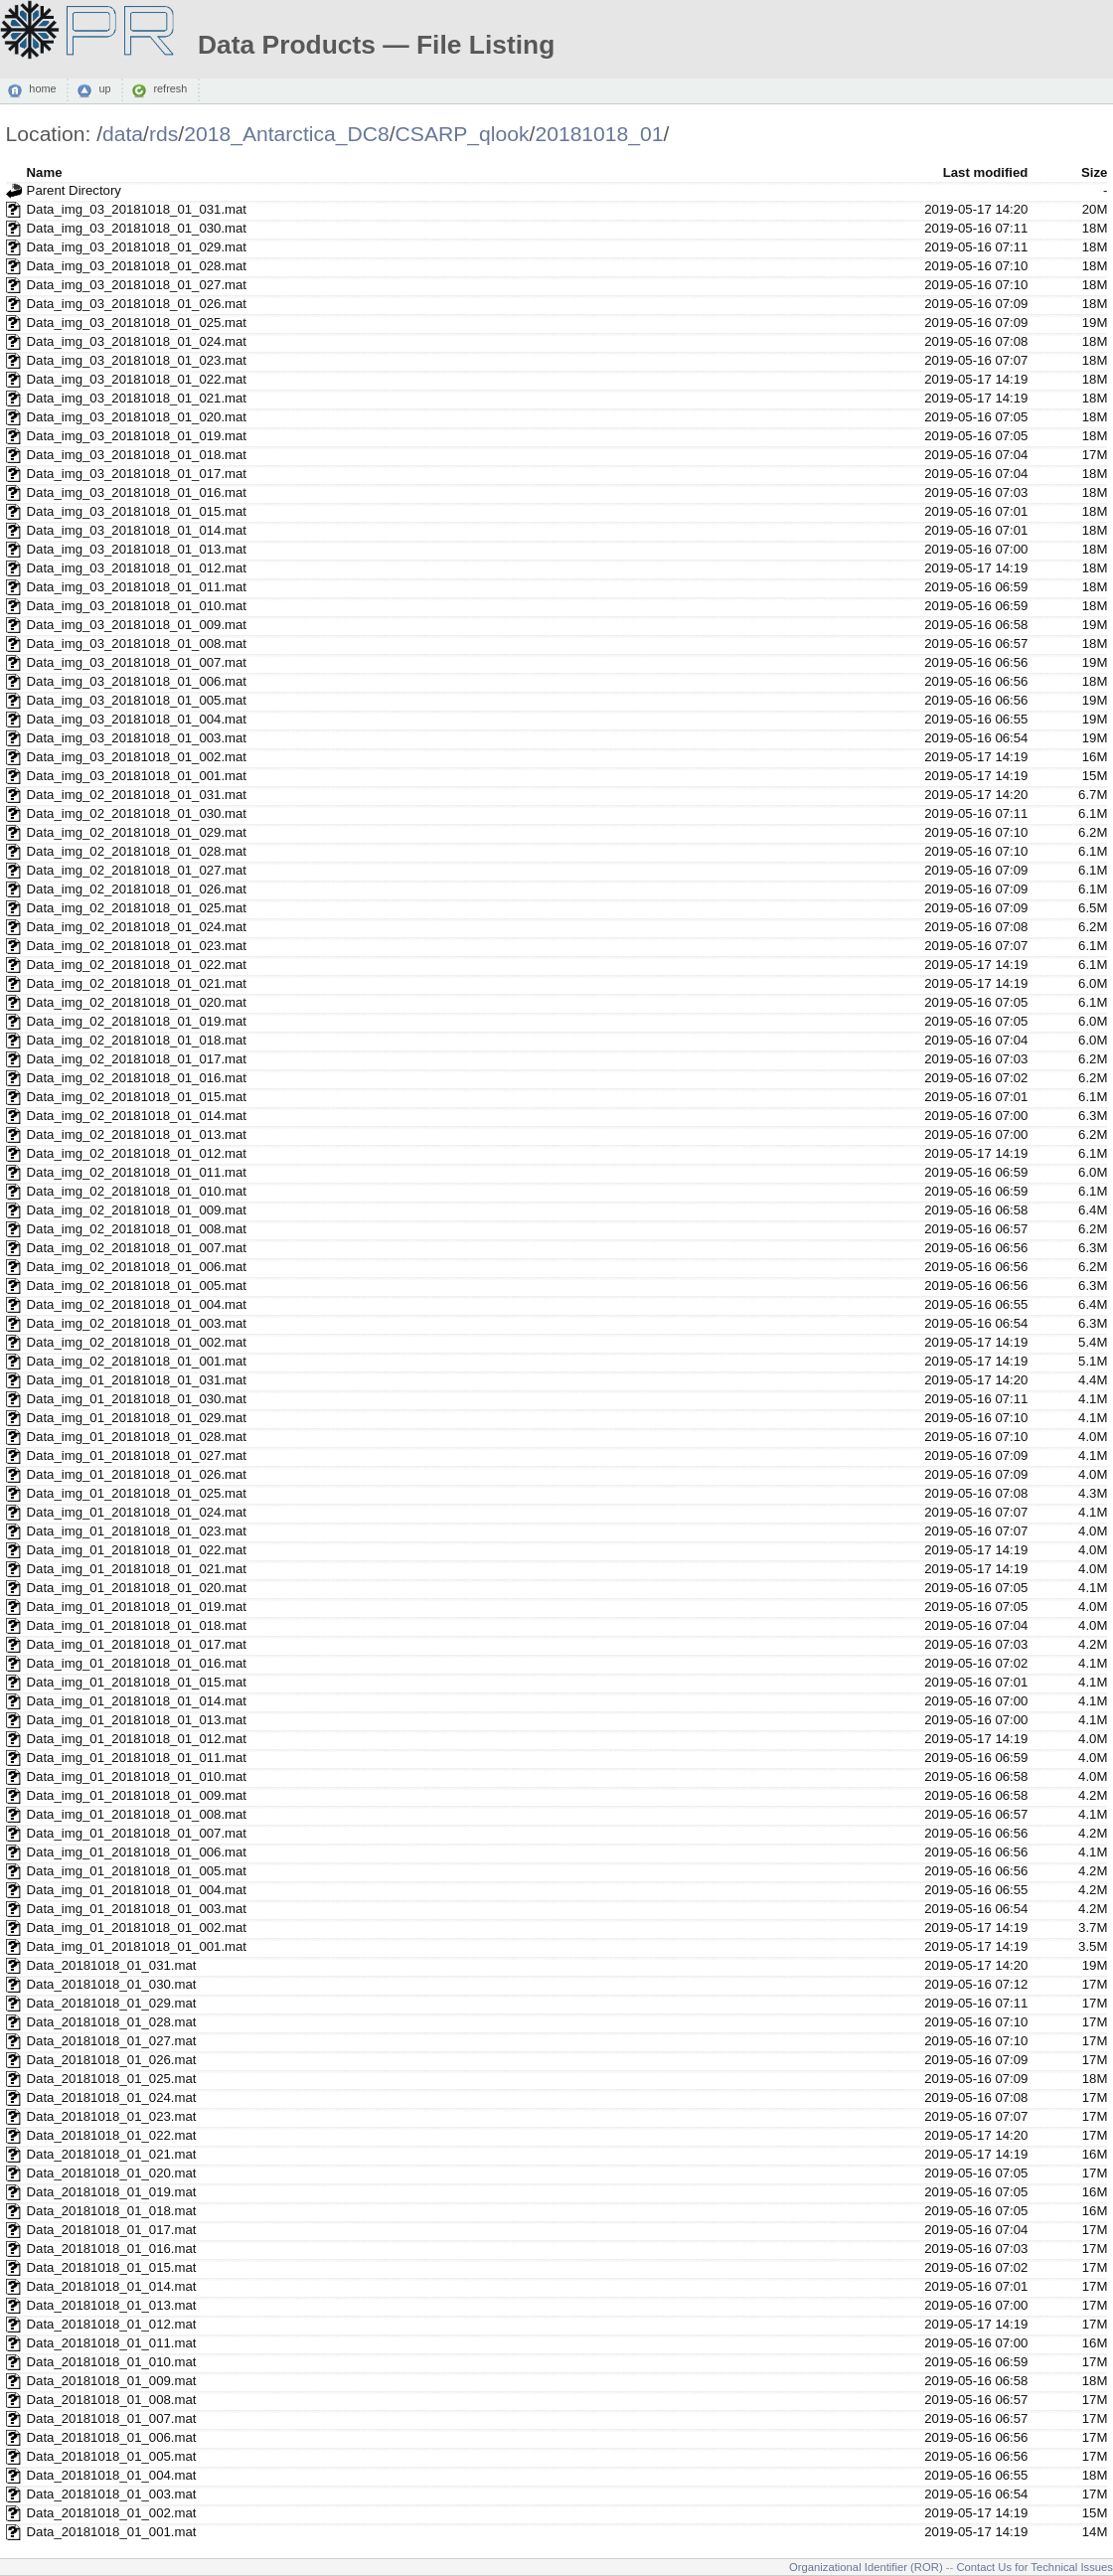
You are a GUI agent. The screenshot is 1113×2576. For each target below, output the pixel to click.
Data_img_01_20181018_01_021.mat (136, 1568)
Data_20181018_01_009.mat (112, 2380)
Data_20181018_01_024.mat (112, 2097)
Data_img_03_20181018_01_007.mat (136, 662)
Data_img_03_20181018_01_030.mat (136, 228)
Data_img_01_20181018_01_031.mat (136, 1379)
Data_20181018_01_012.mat (112, 2324)
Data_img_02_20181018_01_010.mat (136, 1191)
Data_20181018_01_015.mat (112, 2267)
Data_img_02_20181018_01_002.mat (136, 1342)
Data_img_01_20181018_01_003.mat (136, 1908)
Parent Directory (74, 190)
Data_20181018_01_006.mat (112, 2437)
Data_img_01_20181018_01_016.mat (136, 1663)
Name (45, 172)
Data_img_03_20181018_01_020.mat (136, 416)
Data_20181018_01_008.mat (112, 2399)
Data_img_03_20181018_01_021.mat (136, 398)
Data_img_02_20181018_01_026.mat (136, 889)
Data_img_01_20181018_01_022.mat (136, 1549)
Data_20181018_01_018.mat (112, 2210)
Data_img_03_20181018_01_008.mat (136, 643)
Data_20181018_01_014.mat (112, 2286)
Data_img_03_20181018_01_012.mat (136, 568)
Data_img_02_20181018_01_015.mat (136, 1096)
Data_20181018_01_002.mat (112, 2512)
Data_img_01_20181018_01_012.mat (136, 1738)
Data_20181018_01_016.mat (112, 2248)
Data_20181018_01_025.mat (112, 2078)
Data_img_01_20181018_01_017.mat (136, 1644)
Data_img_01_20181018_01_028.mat (136, 1436)
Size (1094, 172)
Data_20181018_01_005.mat (112, 2456)
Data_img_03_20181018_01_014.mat (136, 530)
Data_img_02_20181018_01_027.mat (136, 870)
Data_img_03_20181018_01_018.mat (136, 454)
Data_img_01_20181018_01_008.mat (136, 1814)
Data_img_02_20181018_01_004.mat (136, 1304)
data (122, 133)
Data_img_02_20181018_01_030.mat (136, 813)
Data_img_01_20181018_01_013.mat (136, 1719)
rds (163, 133)
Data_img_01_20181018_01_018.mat (136, 1625)
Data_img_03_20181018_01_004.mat (136, 719)
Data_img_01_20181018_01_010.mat (136, 1776)
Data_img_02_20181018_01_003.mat (136, 1323)
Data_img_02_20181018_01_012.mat (136, 1153)
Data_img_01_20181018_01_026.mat (136, 1474)
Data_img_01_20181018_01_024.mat (136, 1512)
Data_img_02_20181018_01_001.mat (136, 1361)
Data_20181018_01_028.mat (112, 2021)
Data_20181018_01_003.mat (112, 2494)
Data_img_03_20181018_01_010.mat (136, 605)
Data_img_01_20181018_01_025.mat (136, 1493)
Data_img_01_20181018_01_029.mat (136, 1417)
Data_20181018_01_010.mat (112, 2361)
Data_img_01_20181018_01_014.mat (136, 1700)
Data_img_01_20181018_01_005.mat (136, 1870)
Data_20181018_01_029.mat (112, 2003)
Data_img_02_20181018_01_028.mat (136, 851)
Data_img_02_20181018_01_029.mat (136, 832)
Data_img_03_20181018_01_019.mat (136, 435)
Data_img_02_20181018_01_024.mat (136, 926)
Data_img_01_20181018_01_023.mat (136, 1531)
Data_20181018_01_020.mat (112, 2173)
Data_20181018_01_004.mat (112, 2475)
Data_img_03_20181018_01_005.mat (136, 700)
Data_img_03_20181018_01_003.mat (136, 737)
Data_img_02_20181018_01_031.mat (136, 794)
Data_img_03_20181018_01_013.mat (136, 549)
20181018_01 (599, 133)
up (104, 89)
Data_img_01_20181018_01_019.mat (136, 1606)
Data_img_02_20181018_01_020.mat (136, 1002)
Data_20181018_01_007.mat (112, 2418)
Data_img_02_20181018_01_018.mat (136, 1040)
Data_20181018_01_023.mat (112, 2116)
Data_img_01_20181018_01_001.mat (136, 1946)
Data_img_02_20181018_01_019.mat (136, 1021)
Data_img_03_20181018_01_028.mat (136, 265)
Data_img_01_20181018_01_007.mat (136, 1833)
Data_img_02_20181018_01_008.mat (136, 1228)
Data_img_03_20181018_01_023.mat (136, 360)
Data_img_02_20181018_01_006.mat (136, 1266)
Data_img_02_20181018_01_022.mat (136, 964)
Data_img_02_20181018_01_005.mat (136, 1285)
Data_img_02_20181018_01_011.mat (136, 1172)
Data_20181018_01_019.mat (112, 2191)
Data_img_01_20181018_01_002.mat (136, 1927)
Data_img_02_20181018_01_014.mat (136, 1115)
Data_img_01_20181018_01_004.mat (136, 1889)
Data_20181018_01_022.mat (112, 2135)
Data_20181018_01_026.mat (112, 2059)
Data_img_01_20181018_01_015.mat (136, 1682)
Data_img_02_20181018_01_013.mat (136, 1134)
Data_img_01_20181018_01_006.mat (136, 1852)
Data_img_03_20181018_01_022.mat (136, 379)
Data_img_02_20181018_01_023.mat (136, 945)
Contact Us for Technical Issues (1034, 2567)
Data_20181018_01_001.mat (112, 2531)
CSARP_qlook (463, 133)
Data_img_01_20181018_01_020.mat (136, 1587)
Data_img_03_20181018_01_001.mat (136, 775)
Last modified (986, 172)
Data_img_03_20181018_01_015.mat (136, 511)
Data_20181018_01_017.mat (112, 2229)
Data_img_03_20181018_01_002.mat (136, 756)
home (42, 89)
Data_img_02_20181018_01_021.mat (136, 983)
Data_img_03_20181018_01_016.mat (136, 492)
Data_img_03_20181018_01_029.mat (136, 247)
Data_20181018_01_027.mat (112, 2040)
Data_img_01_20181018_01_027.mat (136, 1455)
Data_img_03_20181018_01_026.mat (136, 303)
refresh (170, 89)
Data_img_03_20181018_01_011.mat (136, 586)
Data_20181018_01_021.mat (112, 2154)
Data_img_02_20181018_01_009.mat (136, 1210)
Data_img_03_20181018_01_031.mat (136, 209)
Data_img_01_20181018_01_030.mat (136, 1398)
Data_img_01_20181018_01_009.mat (136, 1795)
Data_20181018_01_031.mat (112, 1965)
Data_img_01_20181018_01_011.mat (136, 1757)
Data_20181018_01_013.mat (112, 2305)
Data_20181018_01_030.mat (112, 1984)
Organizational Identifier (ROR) (866, 2567)
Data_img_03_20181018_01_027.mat (136, 284)
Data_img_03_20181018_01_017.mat (136, 473)
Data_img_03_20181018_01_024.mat (136, 341)
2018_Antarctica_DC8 (287, 133)
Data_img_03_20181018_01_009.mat (136, 624)
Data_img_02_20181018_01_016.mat (136, 1077)
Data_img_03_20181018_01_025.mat (136, 322)
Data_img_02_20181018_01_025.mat (136, 907)
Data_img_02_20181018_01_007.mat (136, 1247)
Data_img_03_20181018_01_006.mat (136, 681)
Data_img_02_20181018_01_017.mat (136, 1058)
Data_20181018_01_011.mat (112, 2342)
